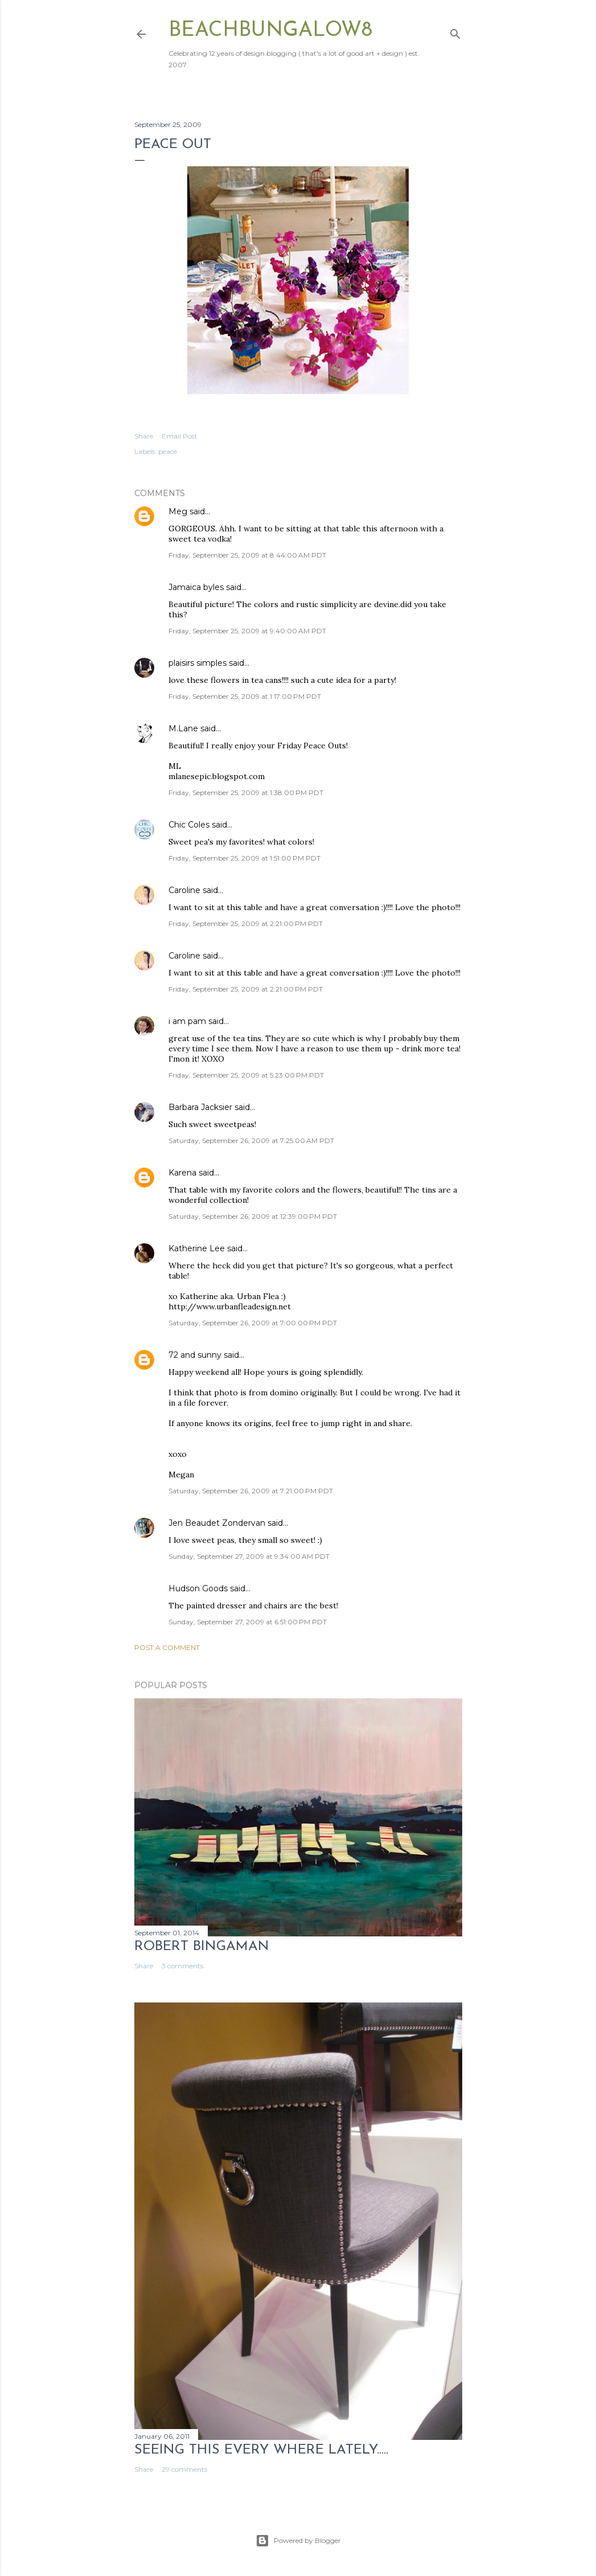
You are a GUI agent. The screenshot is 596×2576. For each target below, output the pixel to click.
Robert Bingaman (201, 1946)
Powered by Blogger (298, 2541)
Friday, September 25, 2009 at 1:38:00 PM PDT (245, 792)
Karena (182, 1173)
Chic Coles (188, 825)
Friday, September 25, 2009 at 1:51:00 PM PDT (244, 858)
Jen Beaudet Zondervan (216, 1523)
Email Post (180, 436)
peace (167, 451)
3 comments (182, 1965)
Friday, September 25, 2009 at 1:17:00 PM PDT (244, 696)
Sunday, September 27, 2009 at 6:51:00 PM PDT (247, 1621)
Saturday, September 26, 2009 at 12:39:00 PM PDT (252, 1216)
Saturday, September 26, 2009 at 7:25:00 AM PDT (251, 1140)
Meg (177, 511)
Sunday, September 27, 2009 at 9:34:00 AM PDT (249, 1556)
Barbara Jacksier (200, 1107)
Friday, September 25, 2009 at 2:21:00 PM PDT (245, 923)
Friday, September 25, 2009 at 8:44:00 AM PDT (247, 555)
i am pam (187, 1021)
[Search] (455, 32)
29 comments (184, 2469)
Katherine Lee (196, 1248)
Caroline (184, 890)
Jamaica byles (196, 587)
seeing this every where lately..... (261, 2450)
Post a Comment (167, 1647)
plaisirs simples (197, 663)
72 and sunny (194, 1355)
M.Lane (183, 728)
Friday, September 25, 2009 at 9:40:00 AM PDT (247, 630)
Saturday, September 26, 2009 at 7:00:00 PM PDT (252, 1322)
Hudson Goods (198, 1588)
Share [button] (143, 436)
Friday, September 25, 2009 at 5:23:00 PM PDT (246, 1075)
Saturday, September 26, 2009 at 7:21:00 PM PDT (250, 1490)
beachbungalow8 (270, 31)
